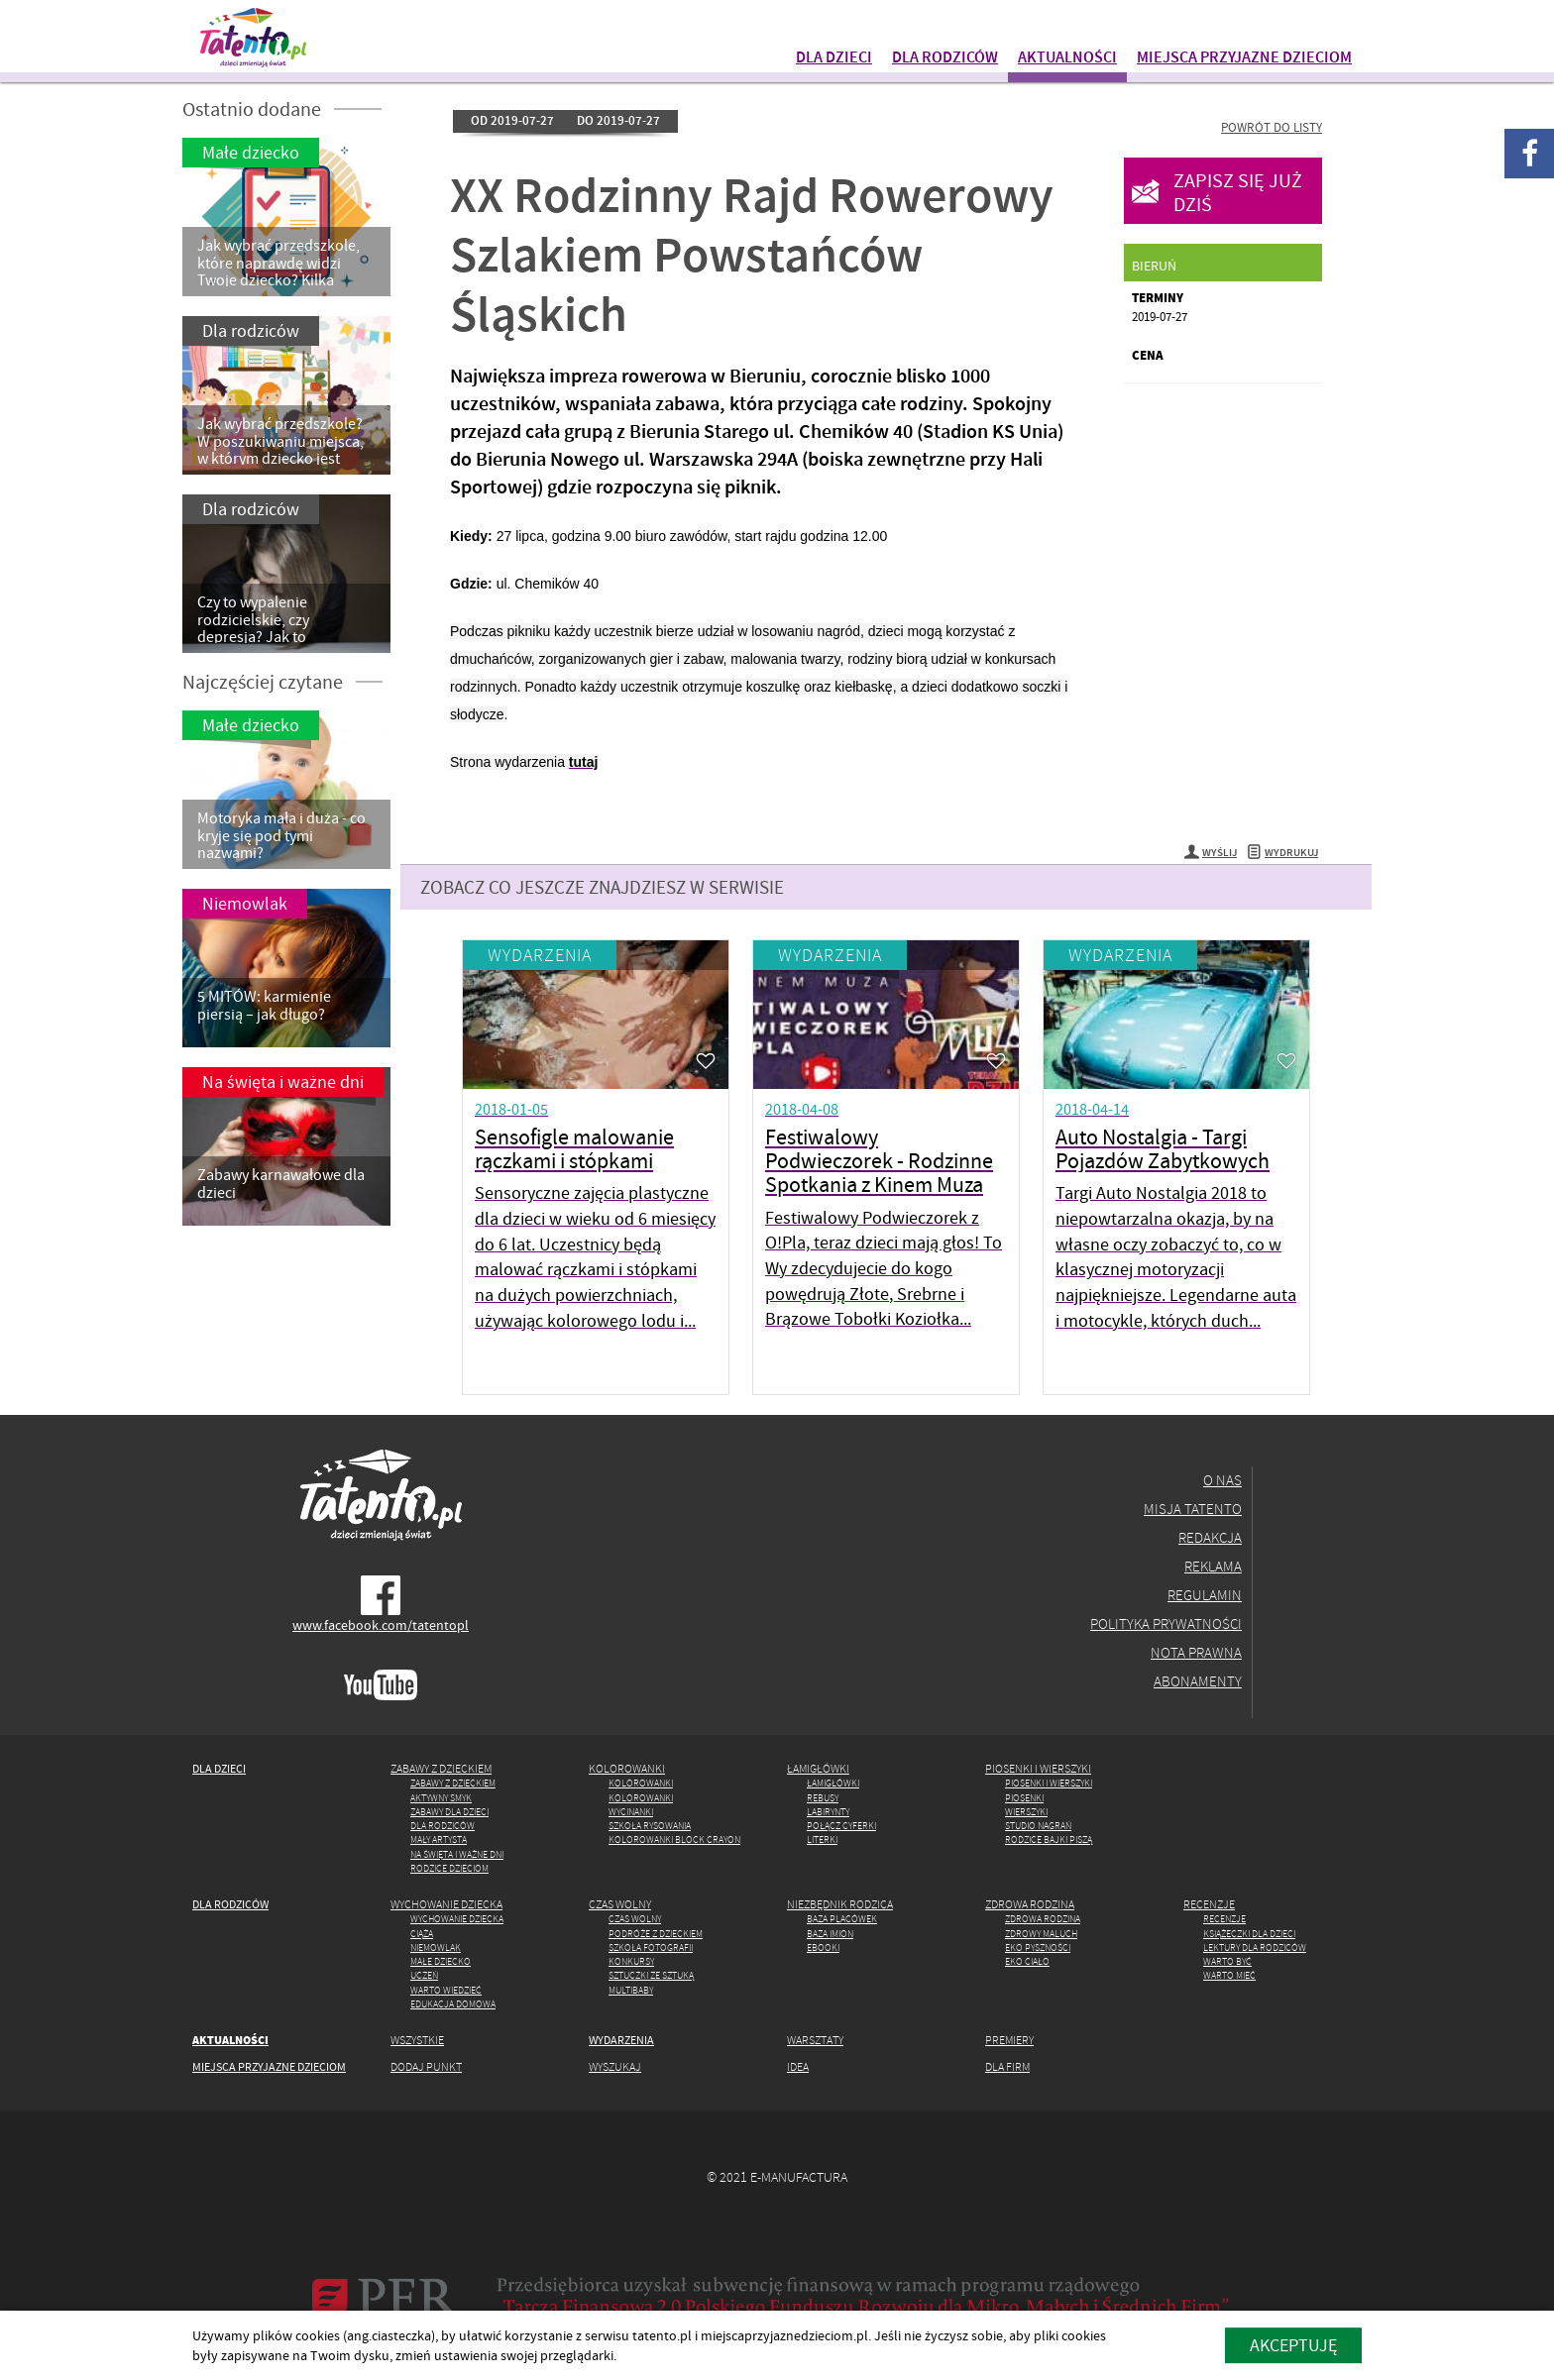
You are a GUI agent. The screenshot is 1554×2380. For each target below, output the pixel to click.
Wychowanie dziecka (446, 1903)
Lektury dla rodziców (1254, 1947)
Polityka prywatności (1166, 1623)
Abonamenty (1198, 1681)
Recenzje (1209, 1903)
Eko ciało (1027, 1961)
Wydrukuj (1282, 853)
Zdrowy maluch (1041, 1933)
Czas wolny (620, 1903)
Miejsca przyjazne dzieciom (1244, 56)
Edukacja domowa (453, 2004)
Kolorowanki (627, 1768)
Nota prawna (1196, 1652)
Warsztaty (815, 2039)
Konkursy (631, 1961)
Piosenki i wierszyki (1038, 1768)
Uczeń (424, 1975)
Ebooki (823, 1947)
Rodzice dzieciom (449, 1868)
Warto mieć (1229, 1975)
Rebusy (822, 1797)
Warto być (1227, 1961)
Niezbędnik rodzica (840, 1903)
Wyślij (1210, 853)
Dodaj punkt (426, 2066)
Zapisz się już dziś (1237, 191)
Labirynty (828, 1811)
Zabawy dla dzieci (449, 1811)
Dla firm (1007, 2066)
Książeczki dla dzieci (1249, 1933)
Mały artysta (438, 1839)
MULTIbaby (631, 1990)
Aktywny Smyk (441, 1797)
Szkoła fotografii (651, 1947)
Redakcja (1210, 1537)
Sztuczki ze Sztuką (651, 1975)
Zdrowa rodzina (1029, 1903)
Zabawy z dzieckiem (441, 1768)
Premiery (1009, 2039)
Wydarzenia (540, 954)
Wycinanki (631, 1811)
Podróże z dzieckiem (656, 1933)
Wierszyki (1026, 1811)
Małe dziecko (440, 1961)
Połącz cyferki (841, 1825)
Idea (798, 2066)
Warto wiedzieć (446, 1990)
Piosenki (1024, 1797)
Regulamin (1204, 1594)
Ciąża (421, 1933)
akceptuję (1293, 2344)
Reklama (1213, 1566)
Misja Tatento (1193, 1508)
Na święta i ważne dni (456, 1854)
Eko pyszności (1037, 1947)
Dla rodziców (945, 56)
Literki (822, 1839)
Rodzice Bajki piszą (1048, 1839)
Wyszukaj (615, 2066)
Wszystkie (417, 2039)
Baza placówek (842, 1918)
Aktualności (1067, 56)
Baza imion (830, 1933)
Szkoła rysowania (650, 1825)
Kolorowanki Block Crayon (674, 1839)
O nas (1222, 1479)
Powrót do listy (1271, 127)
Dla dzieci (834, 56)
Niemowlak (435, 1947)
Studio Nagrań (1038, 1825)
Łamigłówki (818, 1768)
